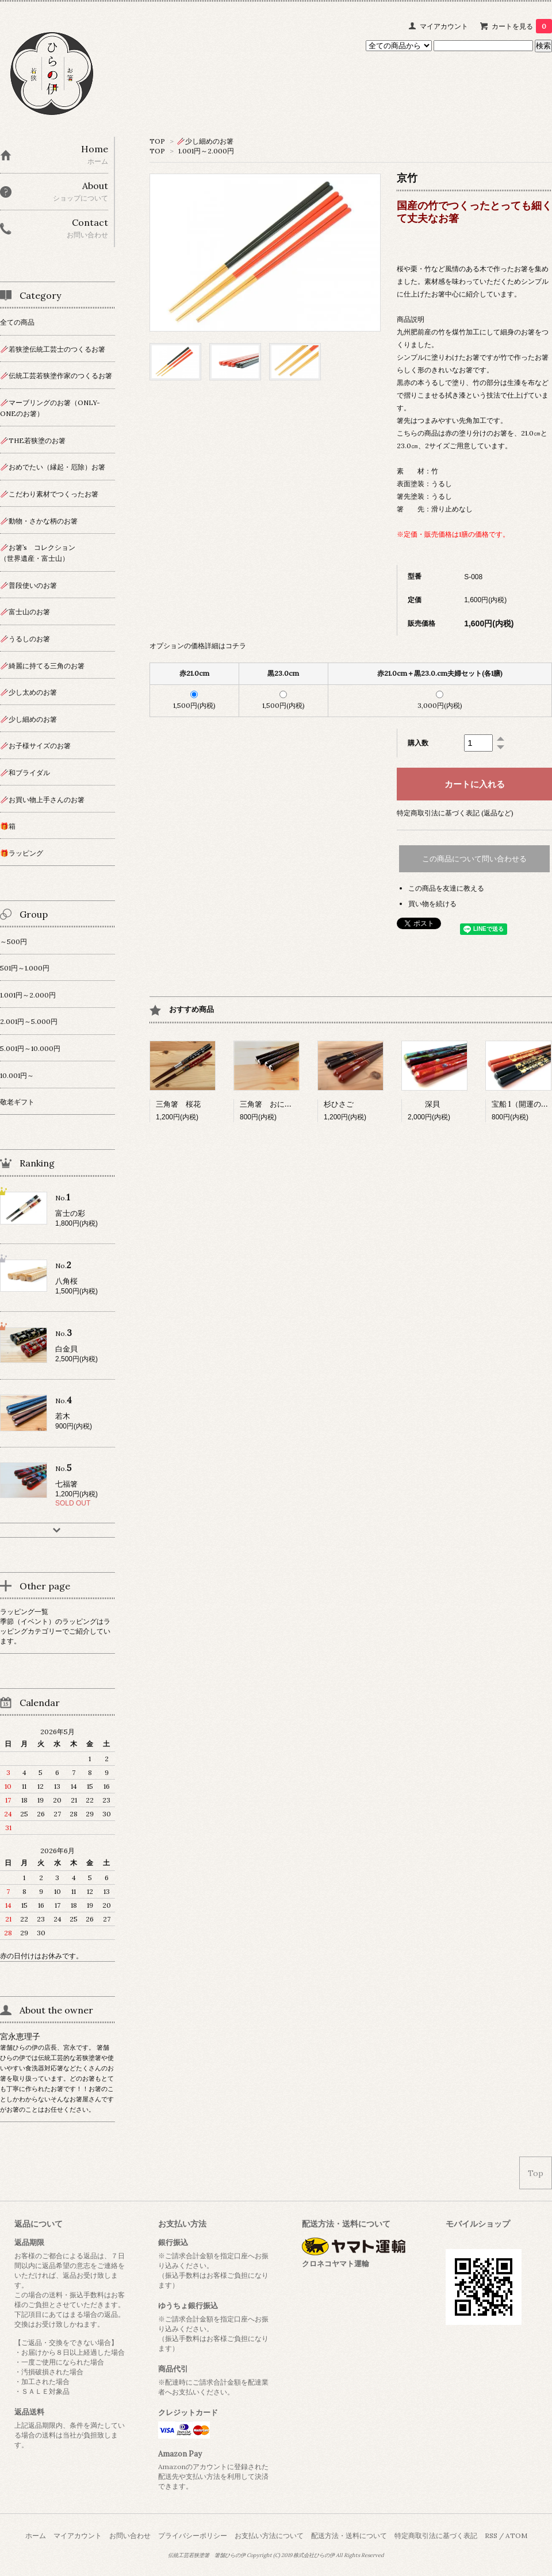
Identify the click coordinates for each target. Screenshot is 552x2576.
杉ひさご (339, 1104)
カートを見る (522, 26)
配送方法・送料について (349, 2535)
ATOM (516, 2535)
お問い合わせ (130, 2535)
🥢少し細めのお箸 (205, 141)
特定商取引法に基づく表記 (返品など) (455, 812)
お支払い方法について (269, 2535)
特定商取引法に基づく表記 (435, 2535)
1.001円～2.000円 (206, 151)
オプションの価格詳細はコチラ (198, 645)
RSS (491, 2535)
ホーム (35, 2535)
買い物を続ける (432, 903)
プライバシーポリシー (192, 2535)
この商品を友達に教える (446, 888)
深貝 (424, 1104)
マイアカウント (444, 26)
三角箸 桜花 (178, 1104)
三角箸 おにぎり (270, 1104)
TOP (157, 141)
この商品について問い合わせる (474, 858)
